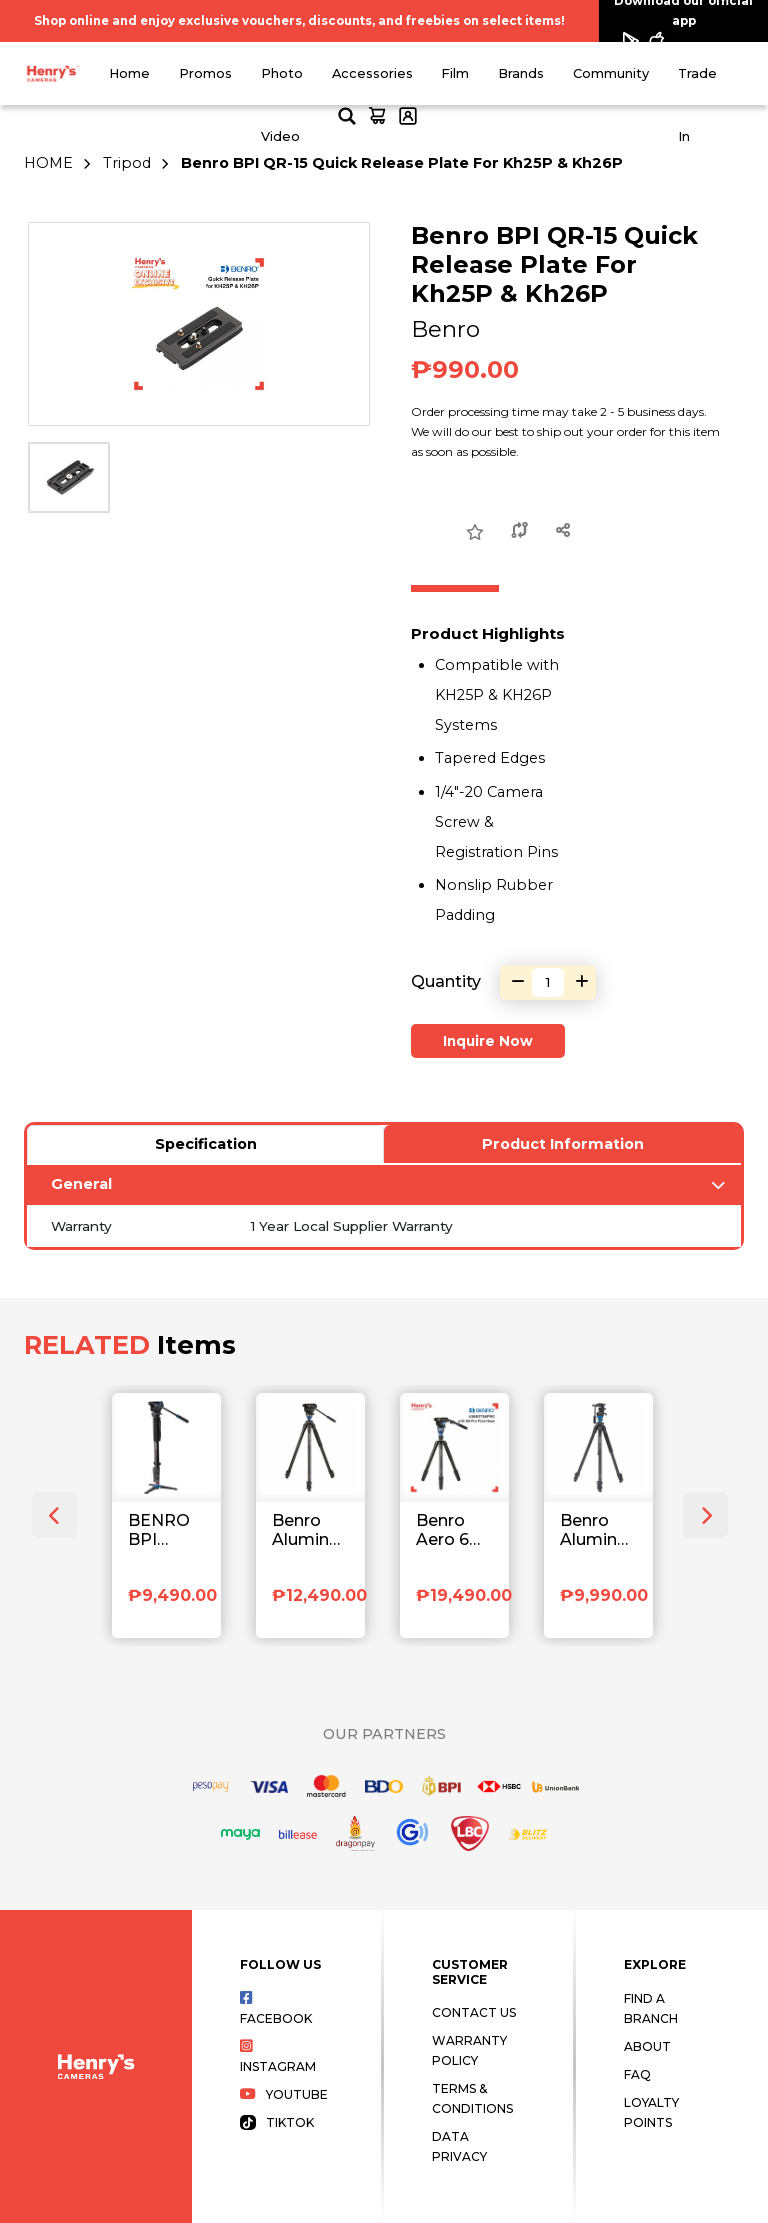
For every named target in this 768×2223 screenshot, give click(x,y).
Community (611, 73)
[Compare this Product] (520, 531)
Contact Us (474, 2012)
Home (129, 73)
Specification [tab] (206, 1144)
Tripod (127, 163)
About (647, 2046)
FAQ (637, 2074)
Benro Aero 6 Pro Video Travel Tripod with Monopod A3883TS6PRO (454, 1531)
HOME (48, 163)
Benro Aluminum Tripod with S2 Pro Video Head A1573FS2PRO (598, 1531)
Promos (205, 73)
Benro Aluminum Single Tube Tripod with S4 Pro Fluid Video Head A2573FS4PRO (310, 1531)
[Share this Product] (563, 531)
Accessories (372, 73)
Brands (521, 73)
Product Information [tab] (563, 1144)
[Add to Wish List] (475, 533)
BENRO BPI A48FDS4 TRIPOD (166, 1531)
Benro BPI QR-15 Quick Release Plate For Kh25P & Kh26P (402, 163)
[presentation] (54, 1515)
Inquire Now (488, 1041)
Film (455, 73)
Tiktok (277, 2122)
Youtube (284, 2094)
